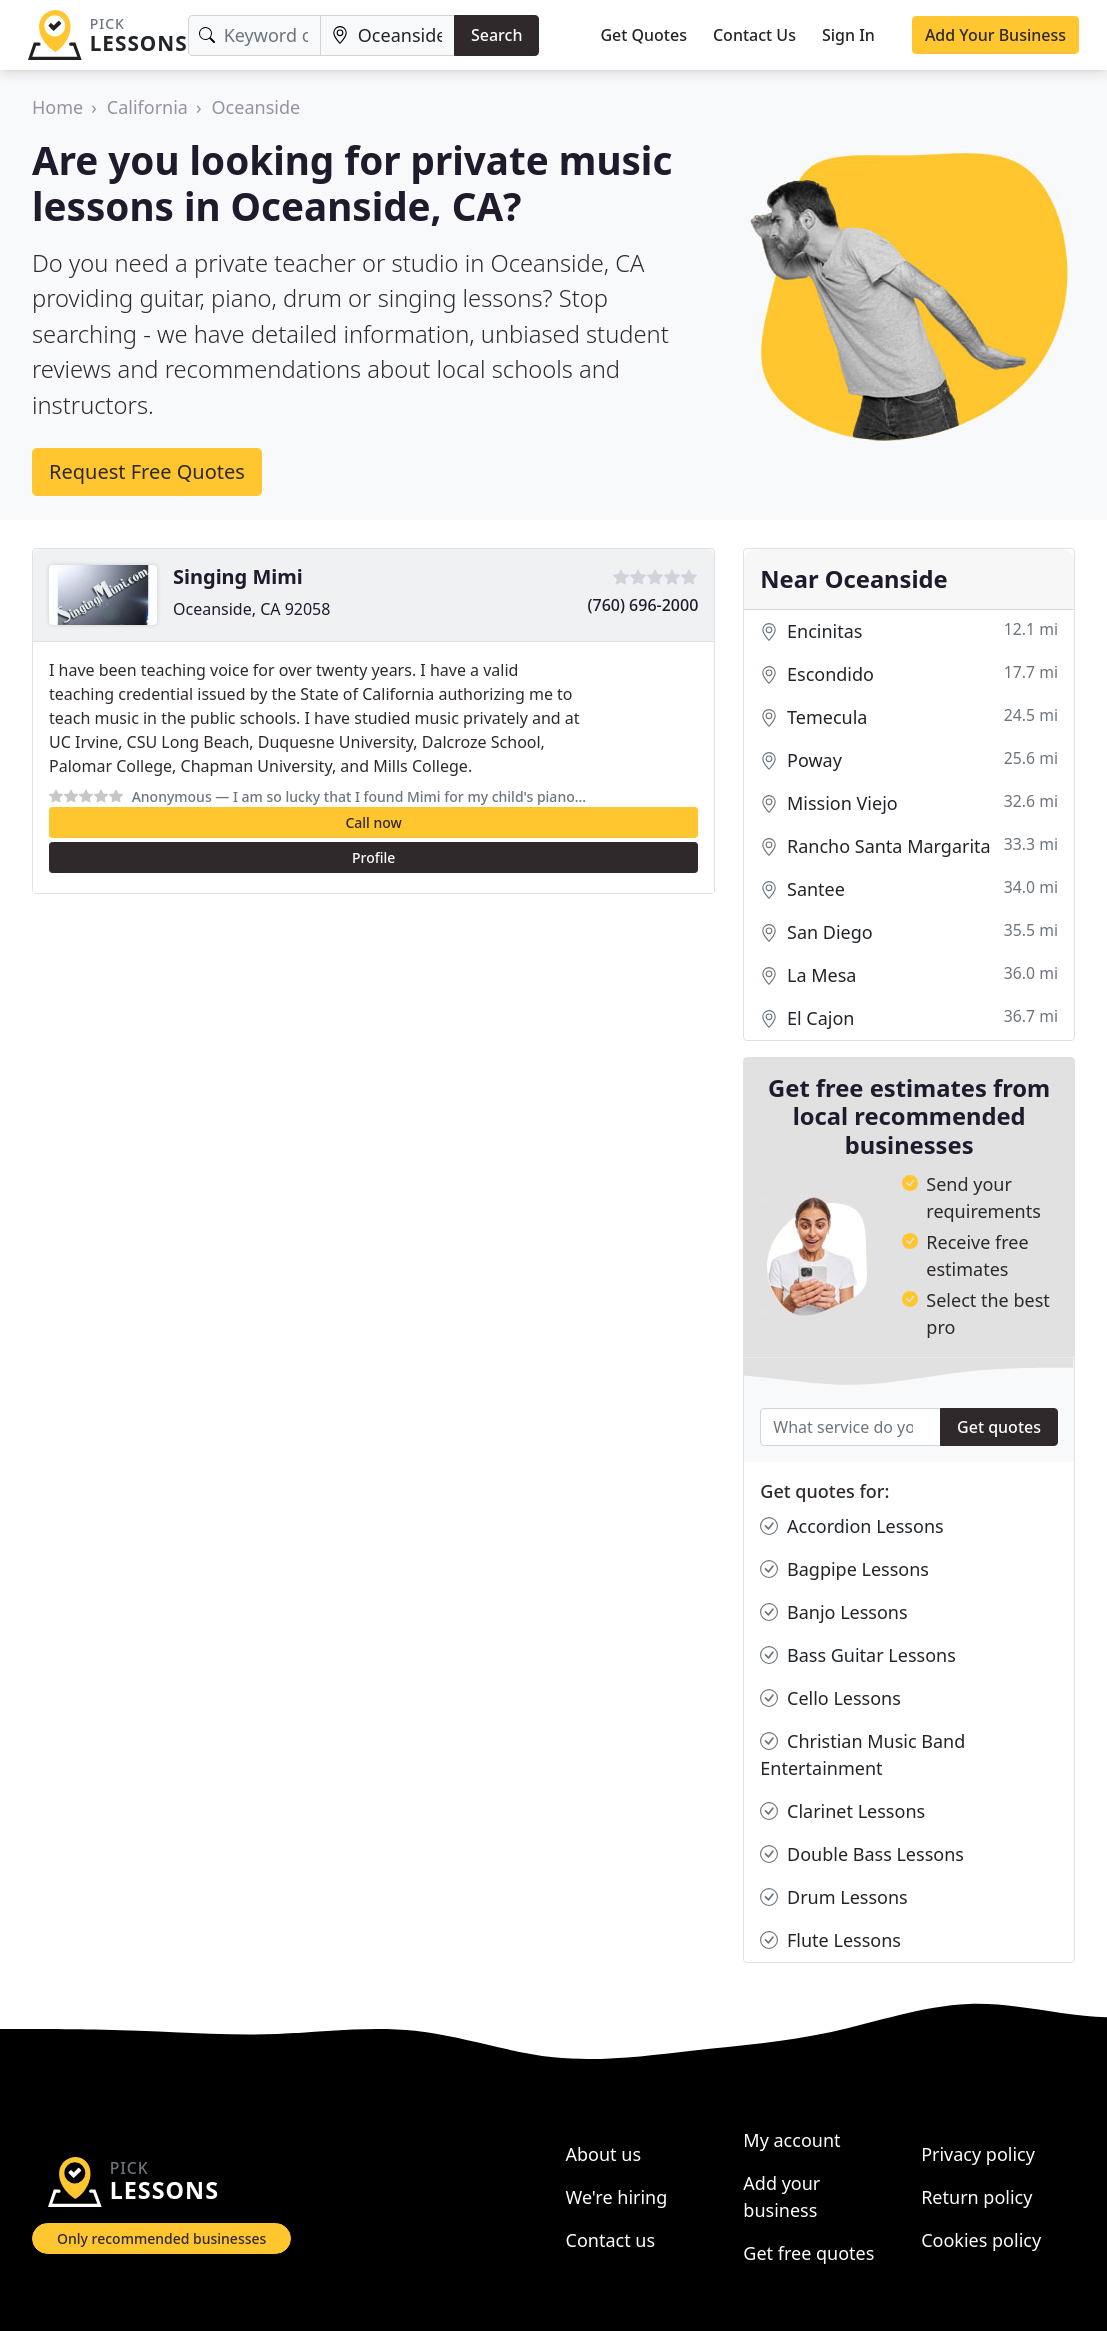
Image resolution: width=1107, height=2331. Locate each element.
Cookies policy (981, 2240)
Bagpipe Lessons (844, 1569)
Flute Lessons (830, 1940)
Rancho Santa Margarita (909, 846)
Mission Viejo (909, 803)
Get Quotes (643, 35)
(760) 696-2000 (643, 605)
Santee (909, 889)
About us (604, 2154)
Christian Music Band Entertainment (862, 1754)
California (147, 107)
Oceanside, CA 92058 (251, 609)
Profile (373, 857)
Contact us (611, 2240)
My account (791, 2140)
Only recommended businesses (161, 2238)
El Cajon (909, 1018)
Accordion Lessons (851, 1526)
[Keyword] (254, 35)
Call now (373, 822)
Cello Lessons (830, 1698)
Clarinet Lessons (842, 1811)
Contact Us (754, 35)
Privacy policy (978, 2154)
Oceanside (256, 107)
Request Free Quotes (147, 471)
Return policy (976, 2197)
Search (496, 35)
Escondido (909, 674)
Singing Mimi (238, 576)
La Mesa (909, 975)
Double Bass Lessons (862, 1854)
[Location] (387, 35)
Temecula (909, 717)
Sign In (848, 35)
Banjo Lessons (833, 1612)
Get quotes (999, 1427)
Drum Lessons (833, 1897)
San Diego (909, 932)
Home (57, 107)
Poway (909, 760)
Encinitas (909, 631)
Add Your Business (995, 35)
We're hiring (617, 2197)
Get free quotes (808, 2253)
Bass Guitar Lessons (857, 1655)
